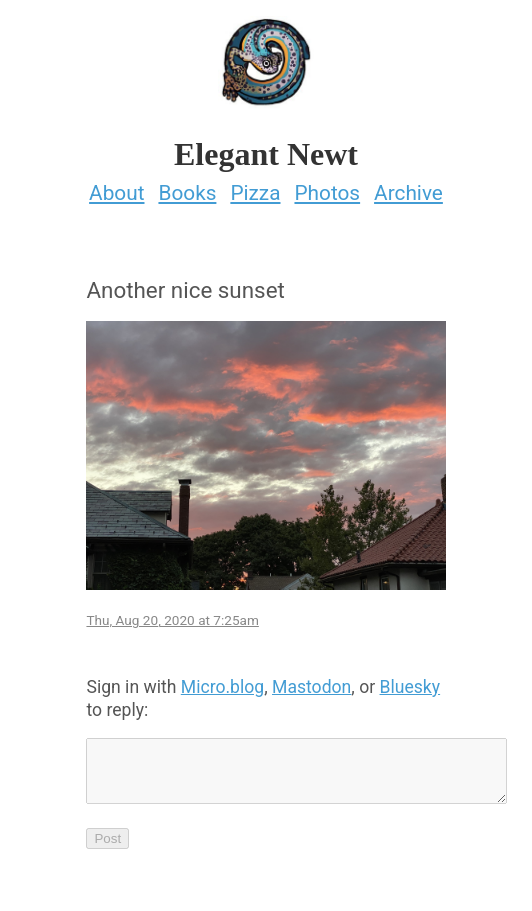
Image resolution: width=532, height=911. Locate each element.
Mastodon (311, 687)
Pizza (255, 193)
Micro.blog (222, 687)
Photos (327, 193)
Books (187, 193)
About (116, 193)
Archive (408, 193)
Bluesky (410, 687)
